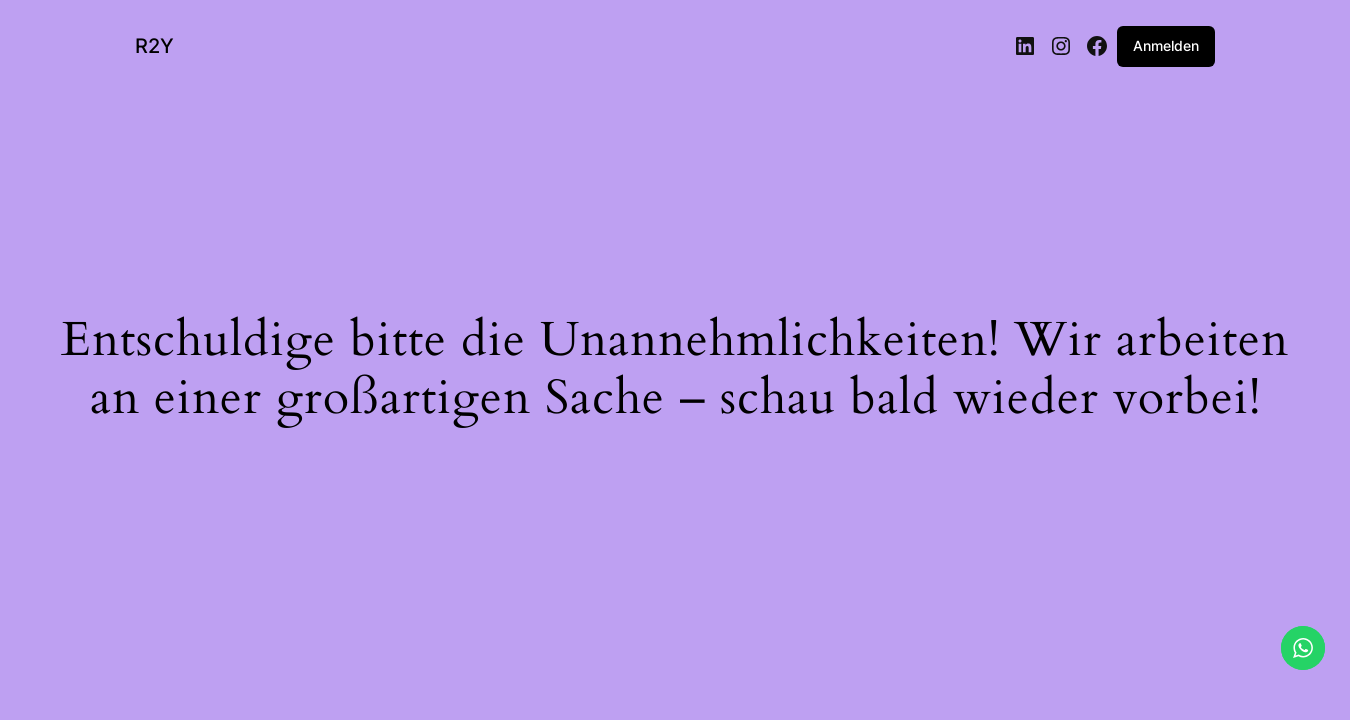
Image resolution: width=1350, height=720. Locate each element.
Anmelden (1166, 45)
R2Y (154, 46)
